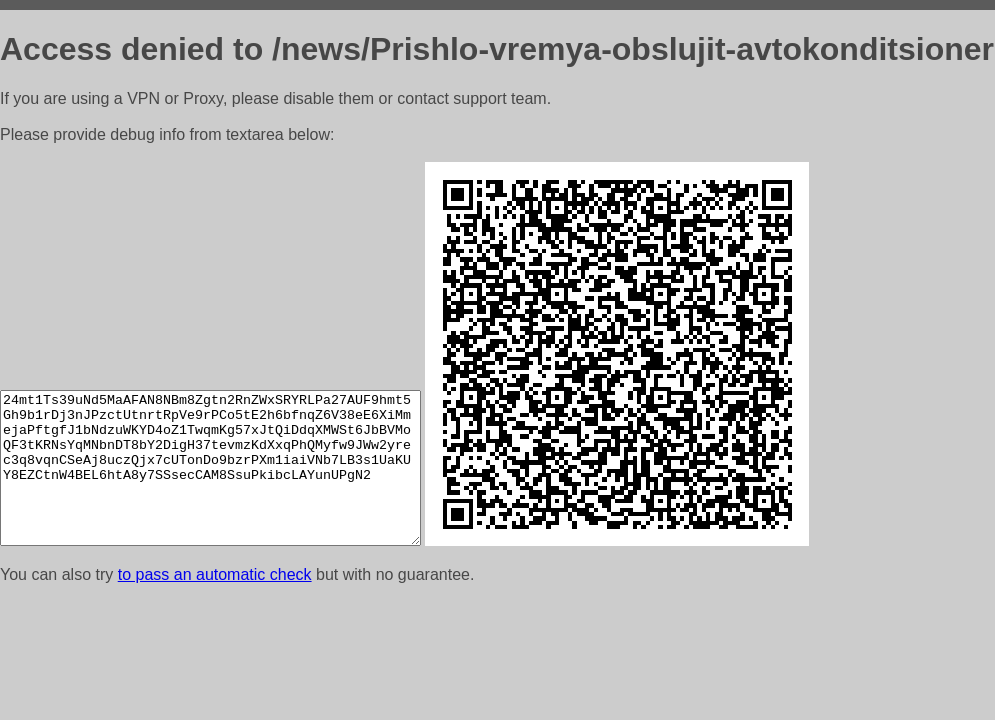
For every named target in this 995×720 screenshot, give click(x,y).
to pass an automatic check (215, 574)
